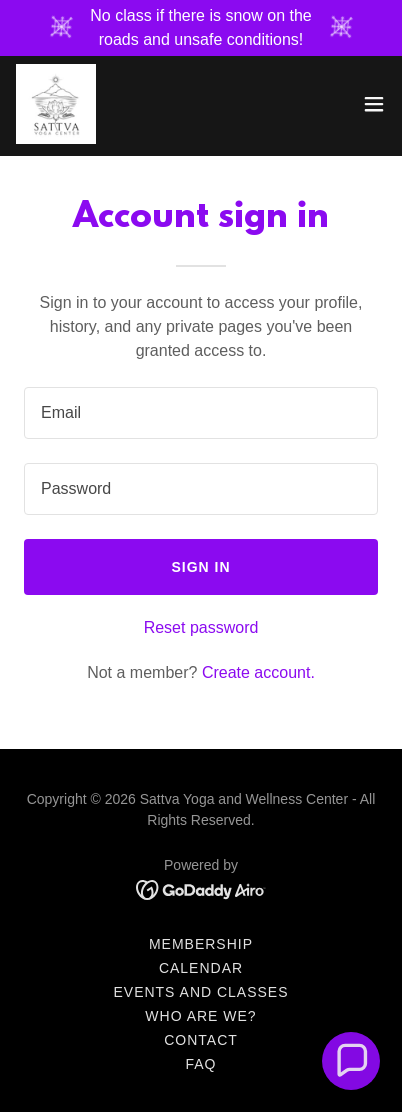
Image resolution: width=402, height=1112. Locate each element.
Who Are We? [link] (200, 1016)
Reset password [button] (201, 627)
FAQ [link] (201, 1064)
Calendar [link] (201, 968)
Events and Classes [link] (200, 992)
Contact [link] (201, 1040)
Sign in (200, 567)
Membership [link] (201, 944)
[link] (56, 104)
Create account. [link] (258, 672)
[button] (374, 104)
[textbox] (201, 413)
